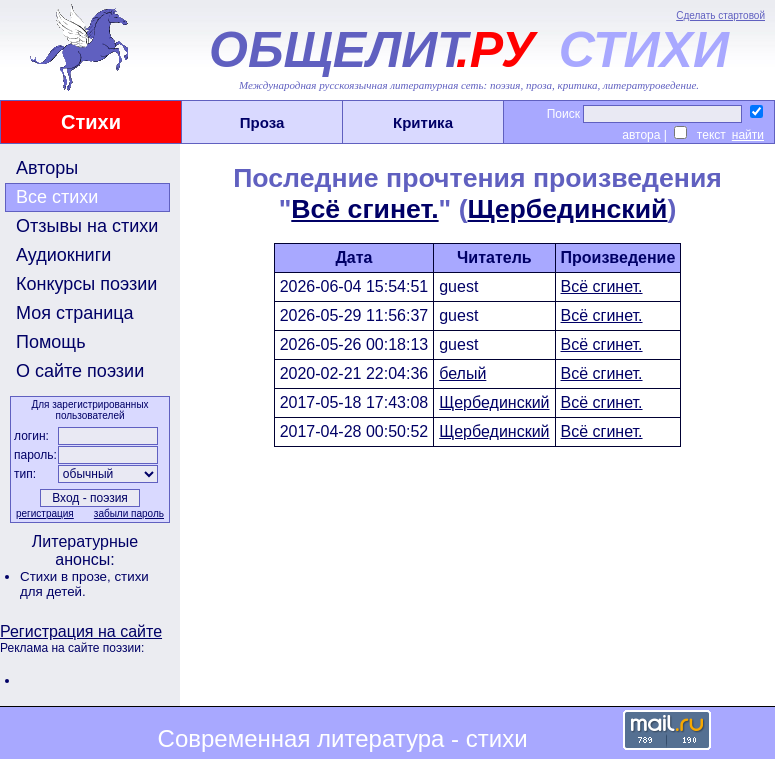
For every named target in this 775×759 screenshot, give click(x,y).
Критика (423, 122)
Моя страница (75, 313)
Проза (262, 122)
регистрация (45, 513)
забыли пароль (129, 513)
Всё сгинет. (364, 209)
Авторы (47, 168)
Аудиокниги (63, 255)
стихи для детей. (84, 584)
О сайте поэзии (80, 371)
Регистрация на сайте (81, 631)
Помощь (51, 342)
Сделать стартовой (720, 15)
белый (462, 373)
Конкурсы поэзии (86, 284)
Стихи (91, 122)
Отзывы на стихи (87, 226)
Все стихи (57, 197)
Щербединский (568, 209)
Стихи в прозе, (67, 576)
